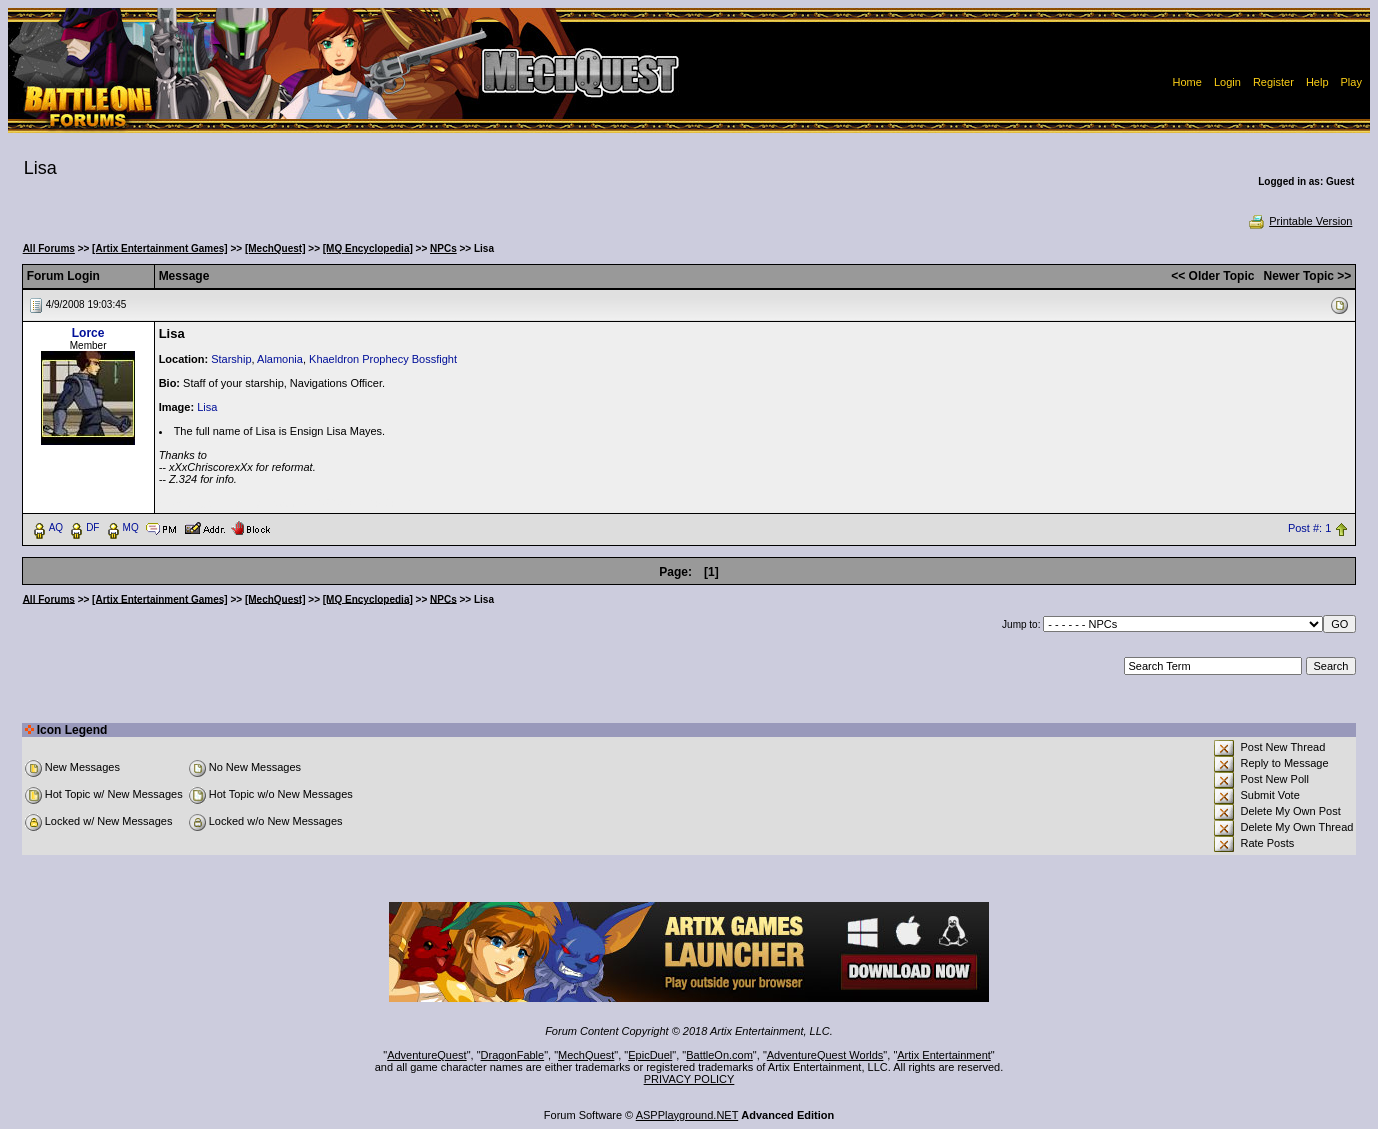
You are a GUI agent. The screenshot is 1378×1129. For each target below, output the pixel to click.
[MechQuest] (275, 248)
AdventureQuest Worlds (825, 1055)
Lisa (207, 407)
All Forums (49, 248)
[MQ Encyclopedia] (368, 248)
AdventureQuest (427, 1055)
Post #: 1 (1309, 528)
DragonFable (513, 1055)
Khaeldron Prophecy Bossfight (383, 359)
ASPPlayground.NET (687, 1115)
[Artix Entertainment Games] (160, 248)
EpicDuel (650, 1055)
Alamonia (280, 359)
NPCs (443, 248)
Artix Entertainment (944, 1055)
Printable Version (1299, 221)
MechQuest (586, 1055)
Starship (231, 359)
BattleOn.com (719, 1055)
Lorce (88, 333)
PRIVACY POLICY (689, 1079)
